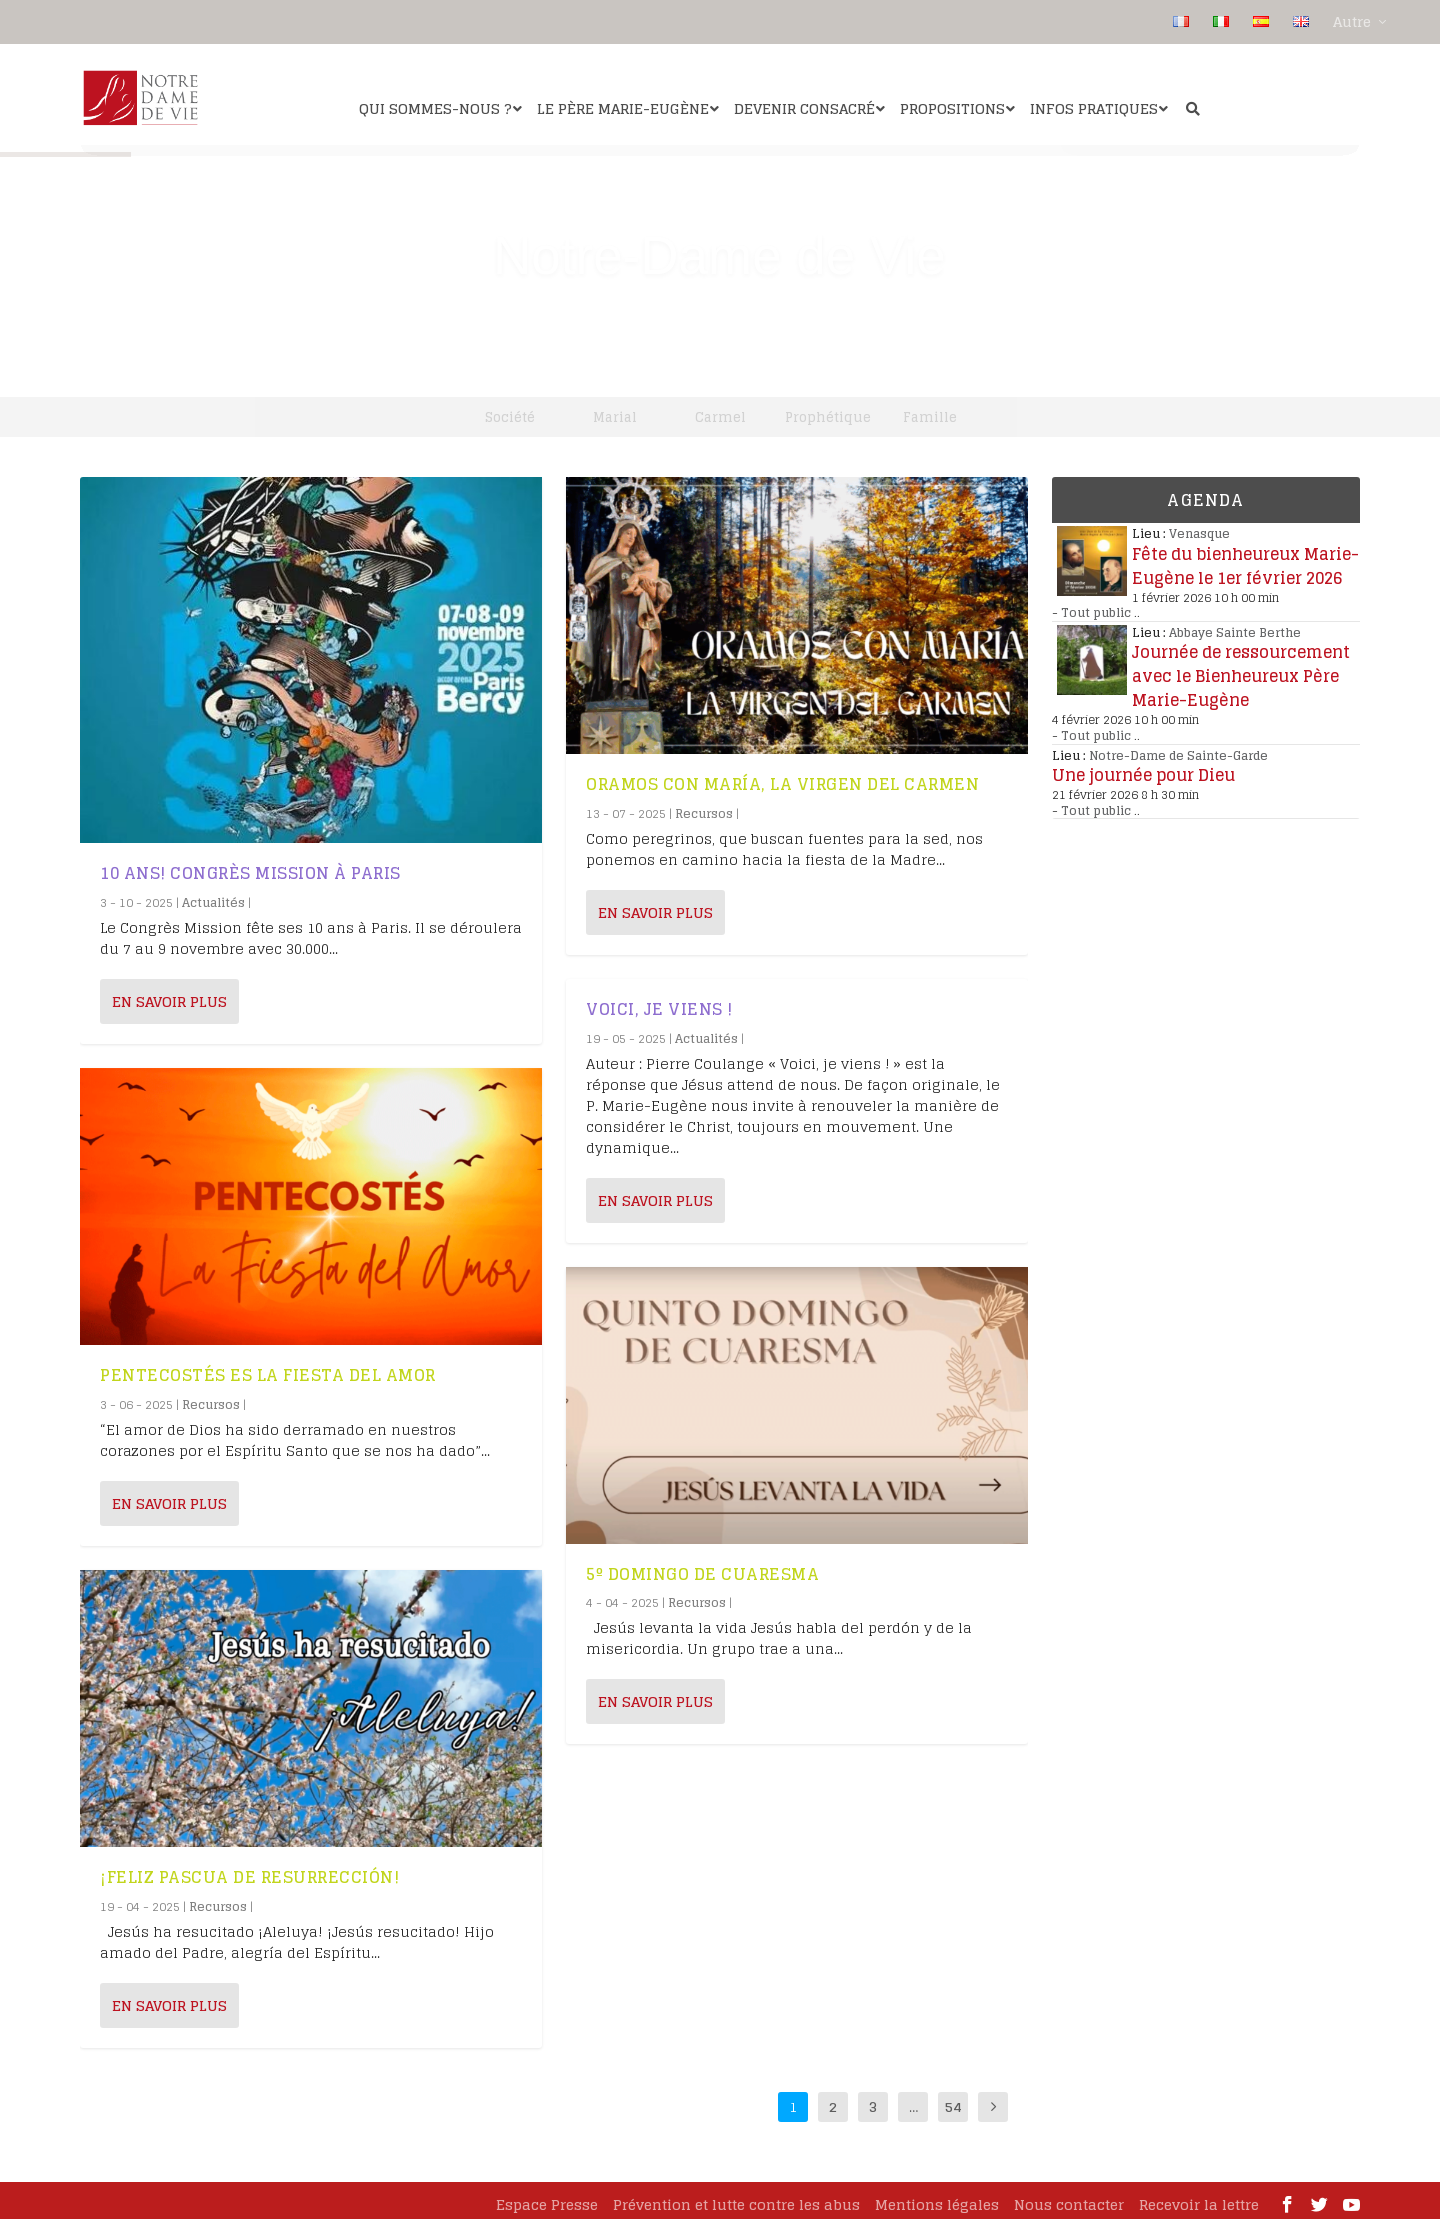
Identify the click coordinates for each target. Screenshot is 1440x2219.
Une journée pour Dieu (1143, 768)
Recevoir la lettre (1199, 2197)
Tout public (1096, 605)
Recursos (211, 1397)
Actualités (213, 895)
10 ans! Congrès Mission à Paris (250, 866)
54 (953, 2099)
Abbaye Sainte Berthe (1235, 625)
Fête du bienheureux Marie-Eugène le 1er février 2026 (1245, 559)
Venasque (1199, 526)
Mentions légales (937, 2197)
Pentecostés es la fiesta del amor (268, 1368)
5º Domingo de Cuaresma (702, 1567)
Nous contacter (1069, 2197)
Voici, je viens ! (659, 1002)
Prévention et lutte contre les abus (736, 2197)
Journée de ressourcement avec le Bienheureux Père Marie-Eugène (1241, 669)
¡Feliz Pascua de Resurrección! (249, 1870)
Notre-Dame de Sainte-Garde (1178, 748)
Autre (1352, 22)
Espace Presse (547, 2197)
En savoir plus (169, 994)
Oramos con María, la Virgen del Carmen (782, 777)
